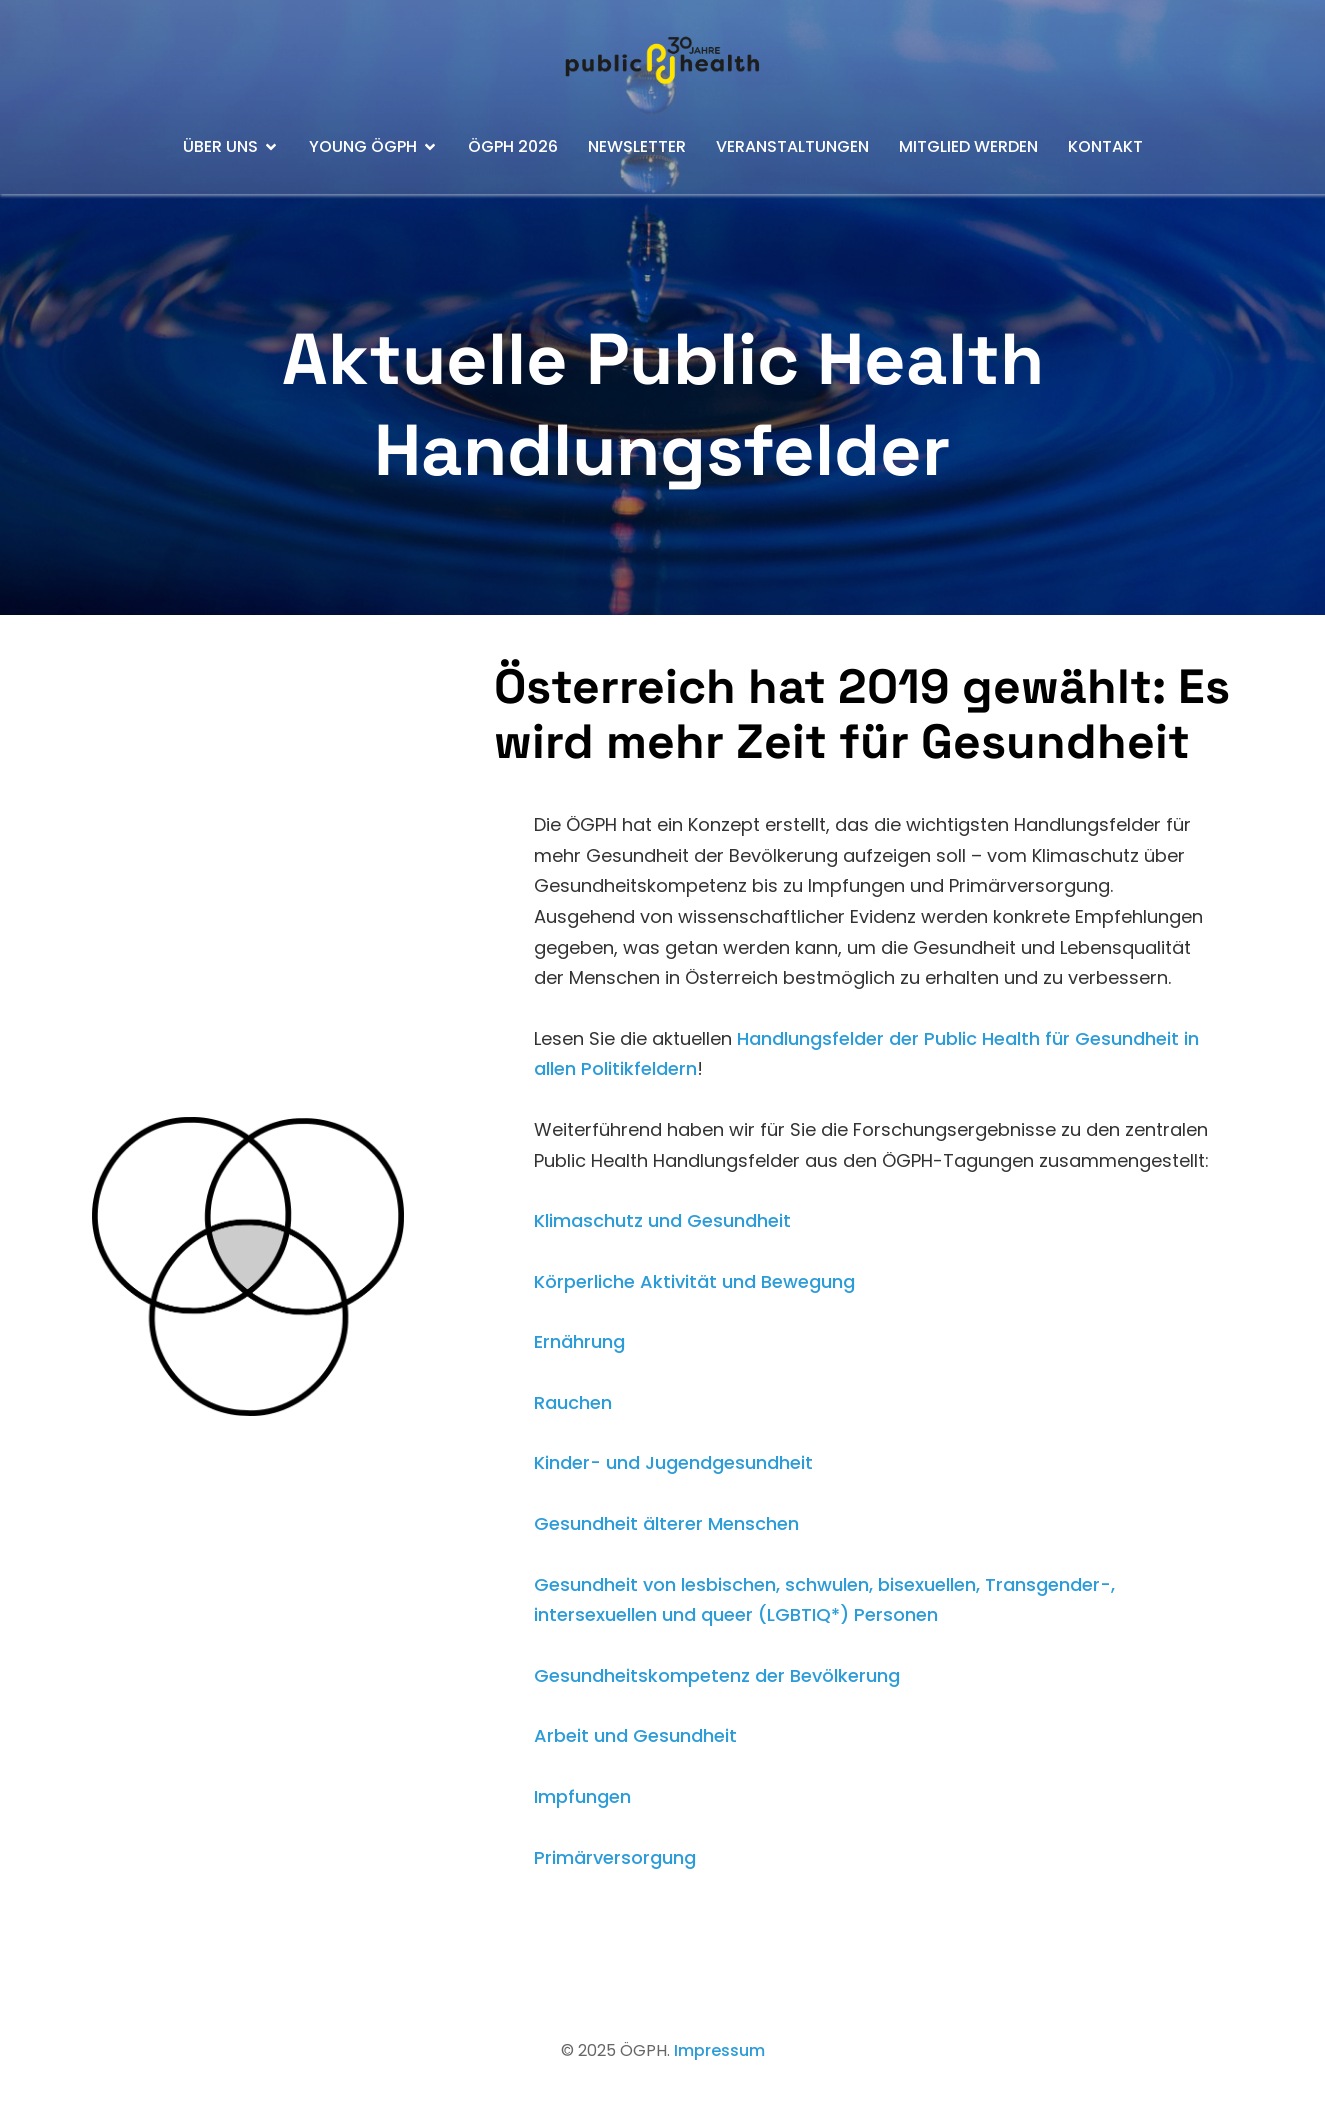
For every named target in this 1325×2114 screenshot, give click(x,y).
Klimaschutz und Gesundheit (662, 1220)
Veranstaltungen (792, 146)
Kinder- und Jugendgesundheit (673, 1462)
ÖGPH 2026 (513, 146)
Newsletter (637, 146)
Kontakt (1105, 146)
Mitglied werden (968, 146)
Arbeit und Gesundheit (635, 1735)
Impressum (719, 2050)
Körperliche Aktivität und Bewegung (694, 1281)
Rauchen (573, 1402)
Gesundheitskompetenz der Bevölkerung (717, 1675)
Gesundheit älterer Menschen (666, 1523)
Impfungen (582, 1796)
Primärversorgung (615, 1857)
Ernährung (579, 1341)
